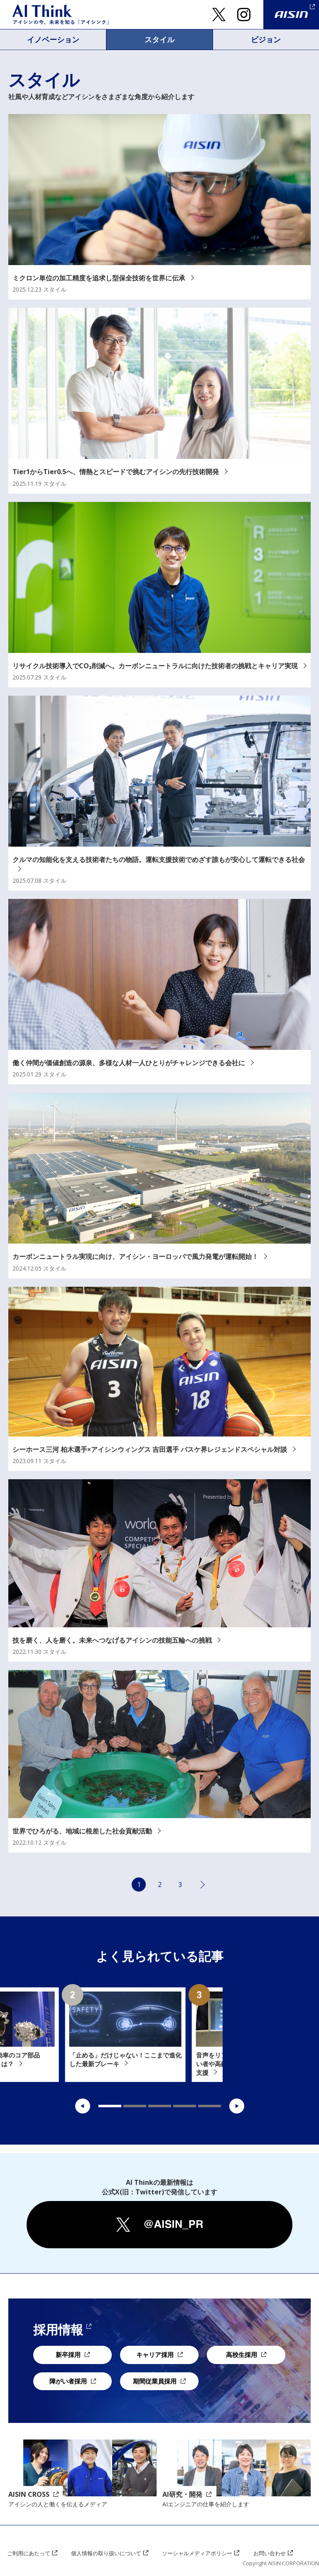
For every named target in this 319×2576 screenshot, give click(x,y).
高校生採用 (241, 2355)
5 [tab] (209, 2106)
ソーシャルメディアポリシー (200, 2553)
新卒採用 (68, 2355)
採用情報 (58, 2330)
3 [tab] (159, 2106)
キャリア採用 (155, 2355)
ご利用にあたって (29, 2553)
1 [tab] (109, 2106)
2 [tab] (134, 2106)
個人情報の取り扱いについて (108, 2553)
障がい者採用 (68, 2381)
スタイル (159, 39)
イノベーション (53, 39)
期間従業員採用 (155, 2381)
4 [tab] (184, 2106)
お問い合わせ (273, 2553)
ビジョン (266, 39)
